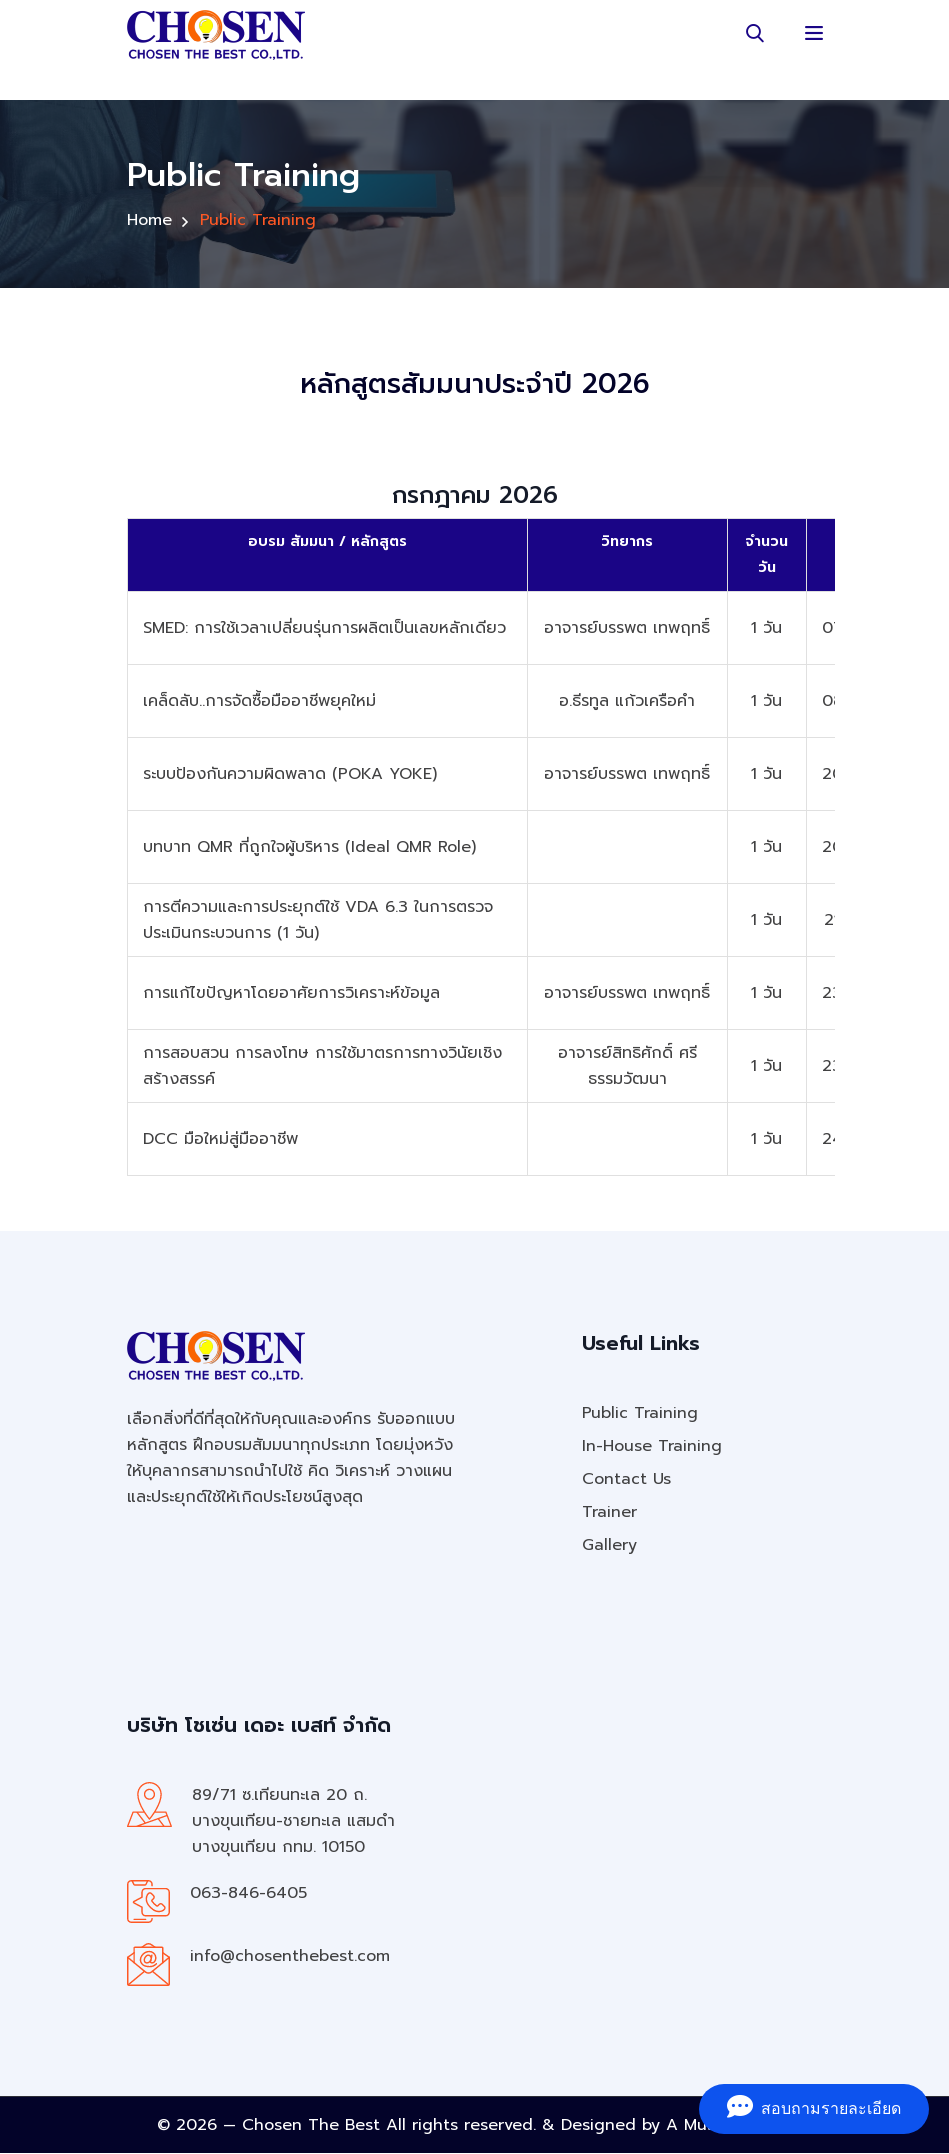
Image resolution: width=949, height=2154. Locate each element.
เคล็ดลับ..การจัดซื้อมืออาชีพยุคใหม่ (259, 702)
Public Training (640, 1414)
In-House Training (652, 1447)
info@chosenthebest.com (290, 1957)
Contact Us (626, 1480)
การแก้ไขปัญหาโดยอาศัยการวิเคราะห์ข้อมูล (291, 994)
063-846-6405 (248, 1894)
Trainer (609, 1513)
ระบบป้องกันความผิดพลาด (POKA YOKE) (290, 775)
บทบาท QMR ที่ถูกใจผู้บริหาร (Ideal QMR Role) (309, 848)
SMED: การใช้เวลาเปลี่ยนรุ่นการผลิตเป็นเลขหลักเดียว (324, 629)
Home (149, 218)
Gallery (609, 1546)
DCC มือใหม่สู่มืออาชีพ (220, 1140)
